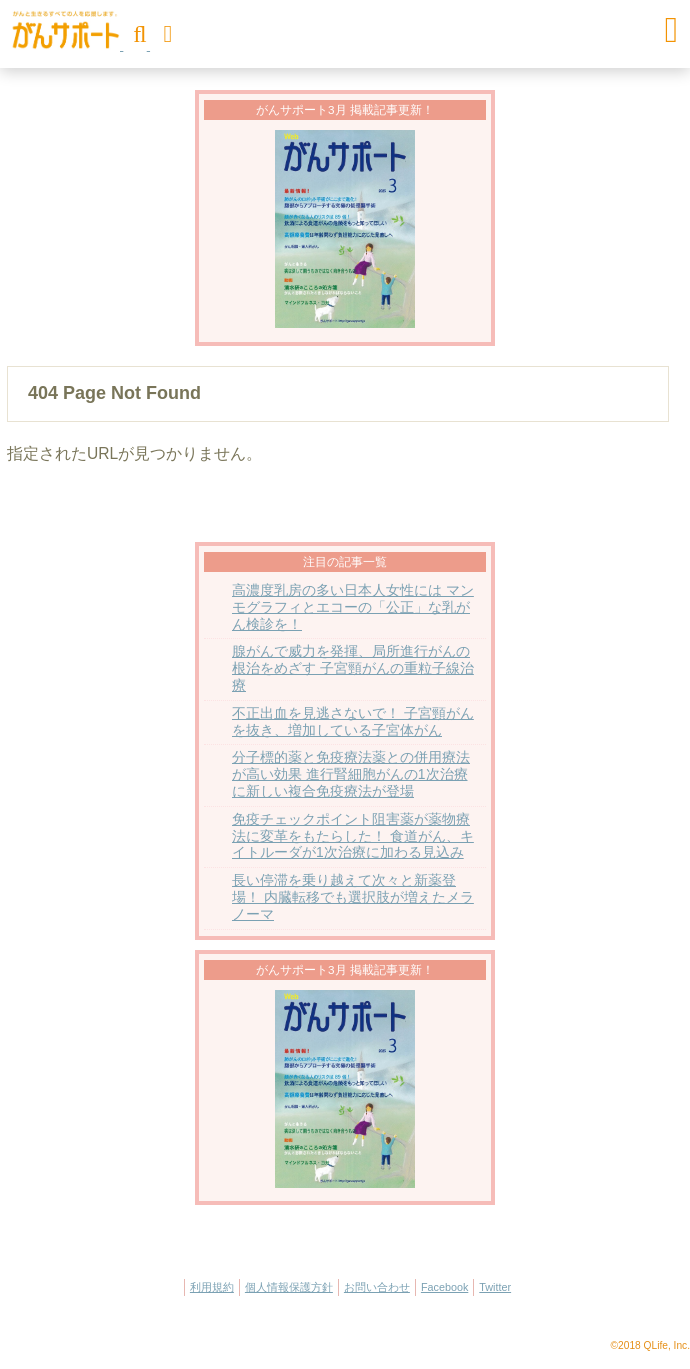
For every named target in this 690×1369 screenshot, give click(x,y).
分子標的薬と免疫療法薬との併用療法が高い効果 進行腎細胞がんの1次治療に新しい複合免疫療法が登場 (351, 774)
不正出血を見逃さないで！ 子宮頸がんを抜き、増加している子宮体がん (353, 722)
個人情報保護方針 (289, 1287)
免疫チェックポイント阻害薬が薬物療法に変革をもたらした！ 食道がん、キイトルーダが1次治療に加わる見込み (353, 836)
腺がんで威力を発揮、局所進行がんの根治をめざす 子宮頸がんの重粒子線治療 (353, 668)
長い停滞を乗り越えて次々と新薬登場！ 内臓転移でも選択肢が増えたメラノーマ (353, 897)
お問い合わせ (377, 1287)
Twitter (495, 1287)
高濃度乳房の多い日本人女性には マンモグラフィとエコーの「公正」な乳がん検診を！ (353, 607)
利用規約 (212, 1287)
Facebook (444, 1287)
